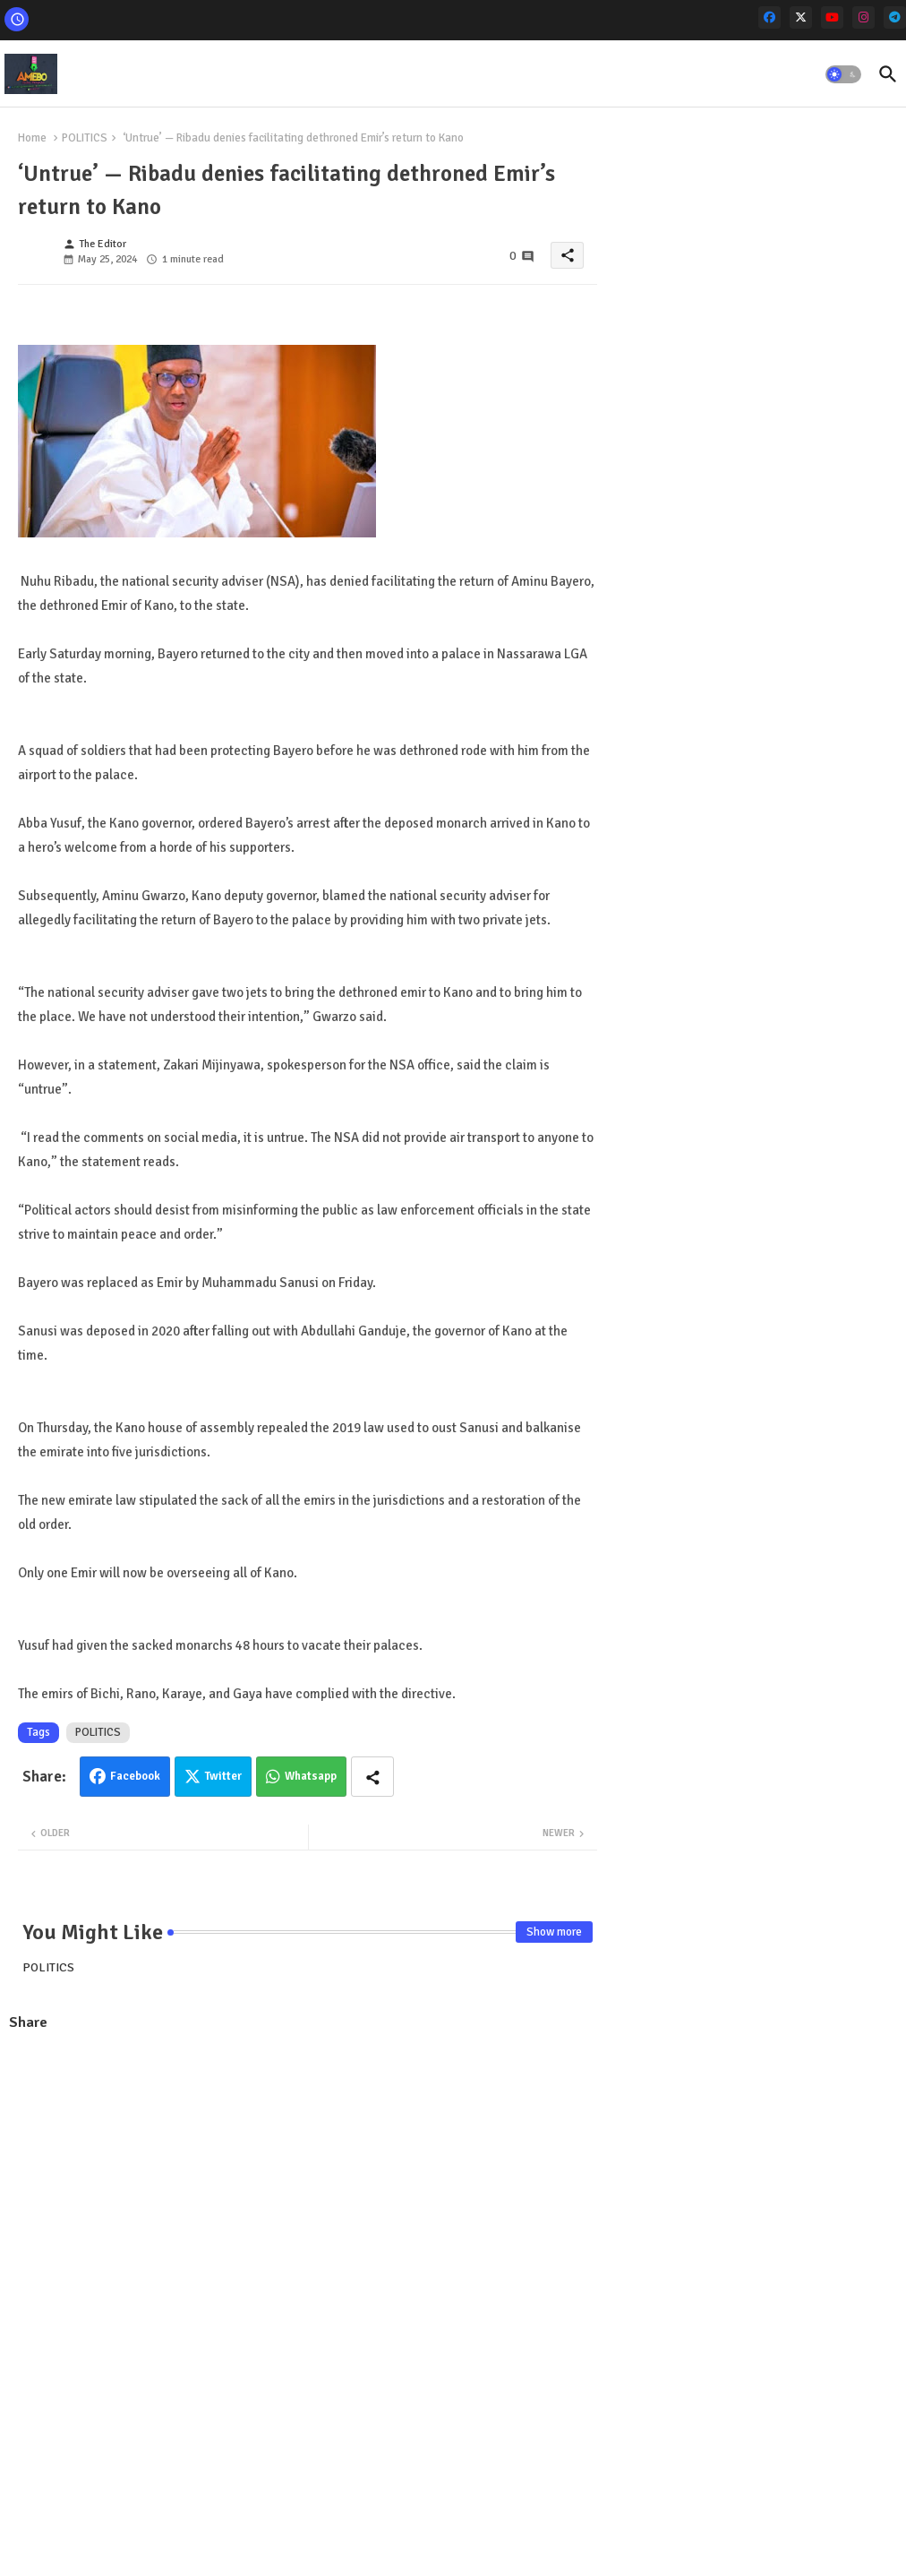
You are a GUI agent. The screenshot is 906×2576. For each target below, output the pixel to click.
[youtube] (832, 17)
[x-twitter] (801, 17)
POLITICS (84, 138)
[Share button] (372, 1776)
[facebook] (769, 17)
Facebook (135, 1776)
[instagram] (863, 17)
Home (32, 138)
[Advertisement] (307, 2176)
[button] (843, 74)
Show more (554, 1932)
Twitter (223, 1776)
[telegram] (895, 17)
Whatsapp (311, 1776)
